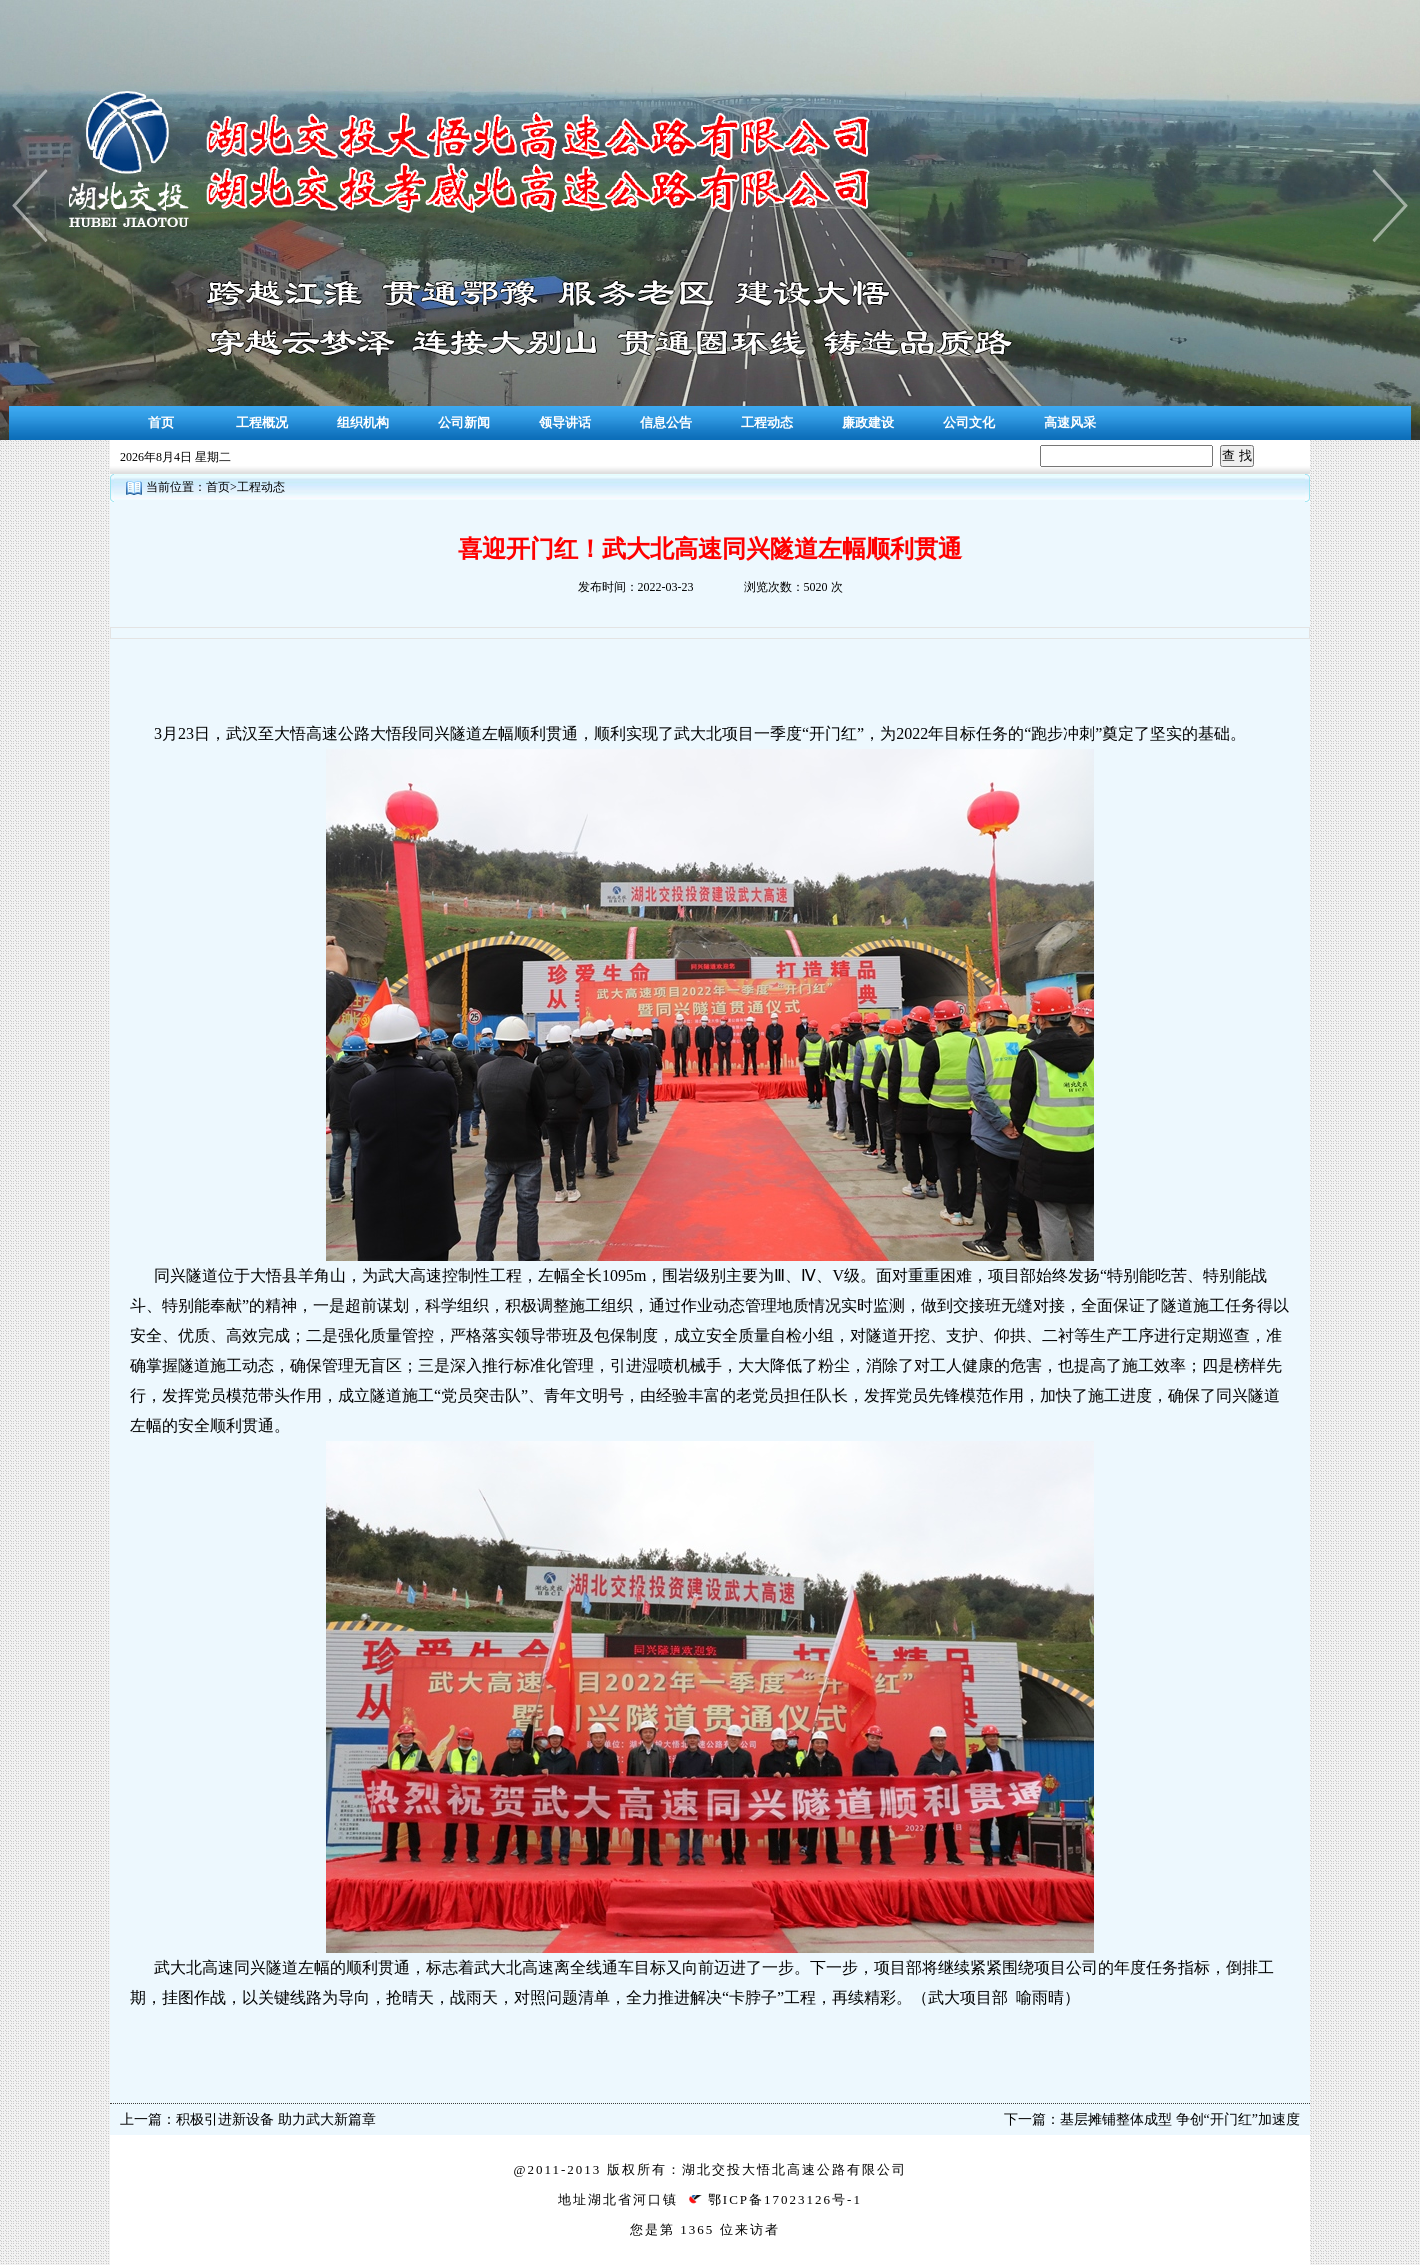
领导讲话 (565, 422)
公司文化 (969, 422)
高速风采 (1070, 422)
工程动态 (767, 422)
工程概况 (262, 422)
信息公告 (666, 422)
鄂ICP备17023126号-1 (785, 2199)
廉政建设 (868, 422)
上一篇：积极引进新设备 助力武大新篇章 (248, 2119)
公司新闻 (464, 422)
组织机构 (363, 422)
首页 (161, 422)
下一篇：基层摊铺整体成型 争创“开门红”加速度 (1152, 2119)
